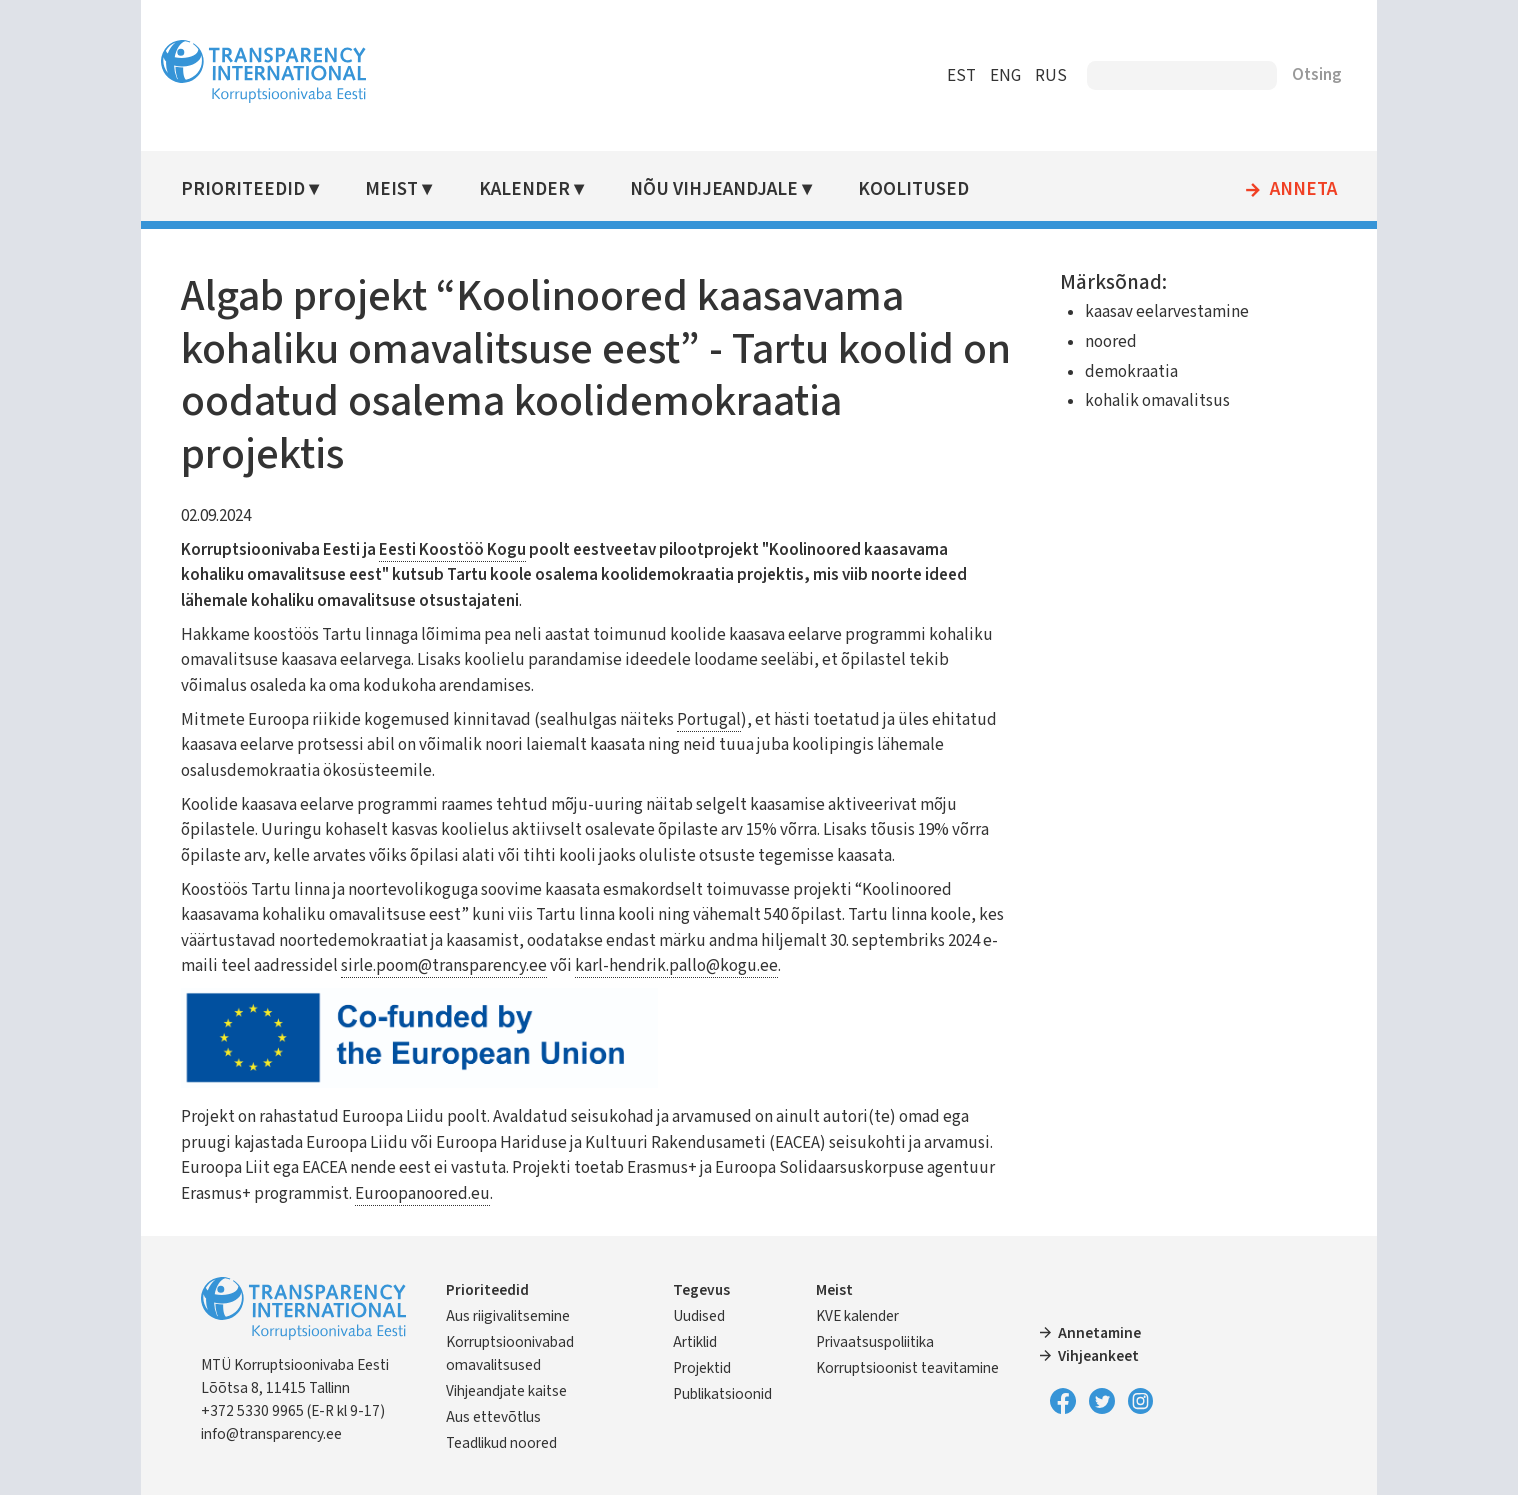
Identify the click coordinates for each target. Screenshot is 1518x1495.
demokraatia (1122, 372)
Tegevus (707, 1290)
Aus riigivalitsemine (526, 1316)
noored (1102, 342)
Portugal (727, 720)
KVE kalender (858, 1316)
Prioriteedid (261, 189)
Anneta (1285, 190)
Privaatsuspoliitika (876, 1342)
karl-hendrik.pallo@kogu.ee (744, 966)
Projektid (708, 1368)
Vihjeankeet (1093, 1356)
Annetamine (1094, 1333)
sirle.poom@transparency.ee (512, 966)
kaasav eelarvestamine (1158, 312)
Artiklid (701, 1342)
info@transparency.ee (289, 1434)
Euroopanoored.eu (659, 1194)
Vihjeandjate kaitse (524, 1391)
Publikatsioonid (728, 1394)
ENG (987, 76)
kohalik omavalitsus (1148, 401)
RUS (1033, 76)
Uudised (705, 1316)
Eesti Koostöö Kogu (470, 550)
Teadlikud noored (519, 1443)
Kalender (539, 189)
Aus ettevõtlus (511, 1417)
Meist (408, 189)
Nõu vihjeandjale (727, 189)
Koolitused (925, 189)
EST (943, 76)
